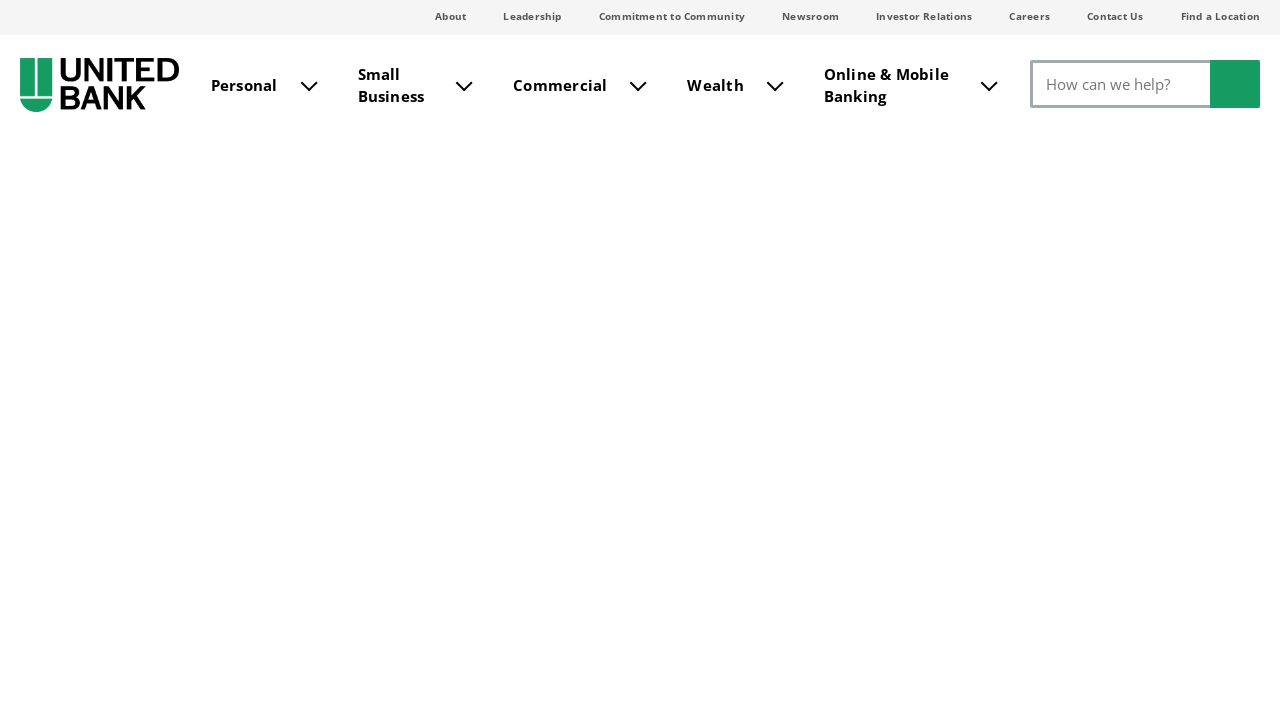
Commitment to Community (672, 16)
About (450, 16)
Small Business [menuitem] (391, 83)
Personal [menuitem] (244, 83)
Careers (1029, 16)
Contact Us (1115, 16)
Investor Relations (924, 16)
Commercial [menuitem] (560, 83)
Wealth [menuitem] (715, 83)
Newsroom (810, 16)
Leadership (532, 16)
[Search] (1145, 84)
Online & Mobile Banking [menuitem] (886, 83)
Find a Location (1220, 16)
